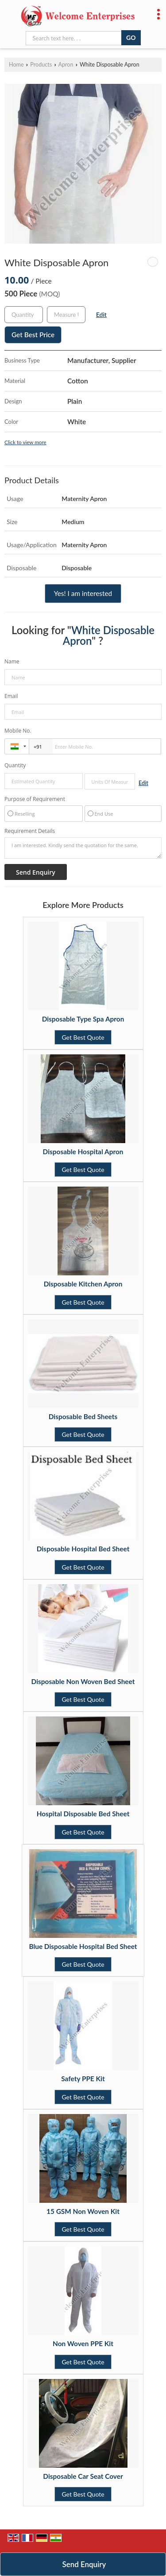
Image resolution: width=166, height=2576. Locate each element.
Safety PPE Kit (83, 2079)
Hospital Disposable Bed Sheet (83, 1814)
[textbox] (66, 314)
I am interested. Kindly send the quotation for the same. (83, 848)
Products (41, 64)
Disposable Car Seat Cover (83, 2476)
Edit (101, 314)
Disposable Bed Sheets (83, 1416)
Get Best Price (33, 335)
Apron (65, 64)
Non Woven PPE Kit (83, 2343)
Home (16, 64)
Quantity (15, 765)
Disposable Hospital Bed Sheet (83, 1549)
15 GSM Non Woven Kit (83, 2211)
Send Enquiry (84, 2564)
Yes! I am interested (83, 593)
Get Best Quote (83, 1037)
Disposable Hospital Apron (83, 1152)
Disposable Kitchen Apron (83, 1284)
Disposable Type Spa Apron (83, 1019)
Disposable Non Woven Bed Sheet (83, 1681)
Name (11, 661)
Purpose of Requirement (34, 799)
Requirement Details (29, 831)
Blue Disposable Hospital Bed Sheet (83, 1946)
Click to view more (25, 442)
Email (11, 696)
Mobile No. (17, 730)
